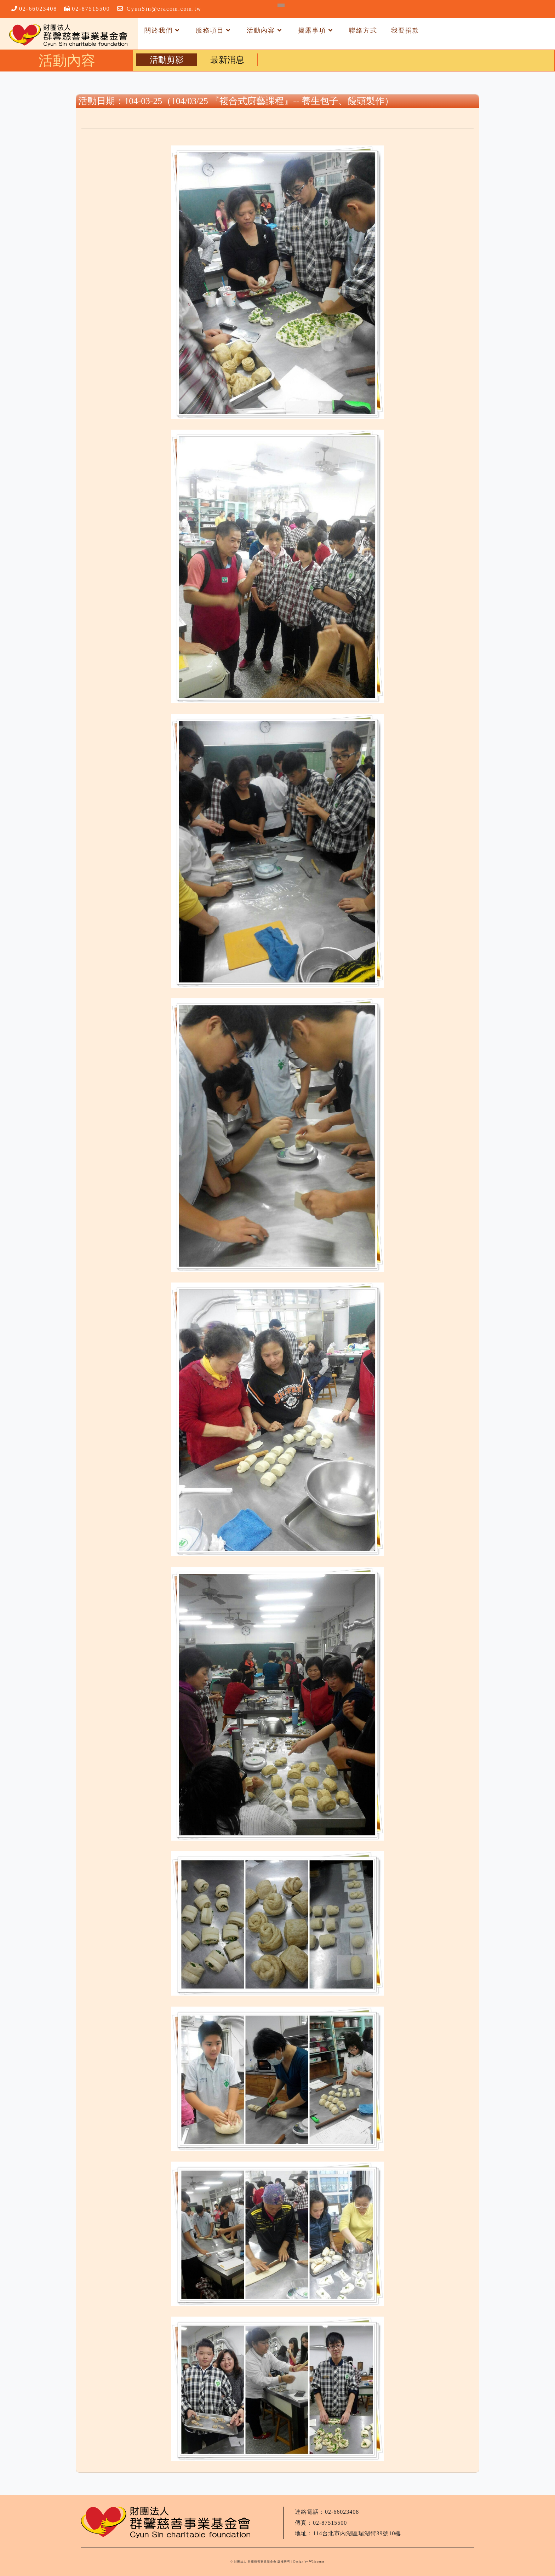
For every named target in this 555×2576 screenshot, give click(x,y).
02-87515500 (91, 9)
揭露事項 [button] (317, 30)
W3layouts (317, 2561)
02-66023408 (38, 9)
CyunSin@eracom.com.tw (164, 9)
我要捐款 (405, 30)
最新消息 (227, 59)
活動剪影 (167, 59)
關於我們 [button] (163, 30)
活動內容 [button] (265, 30)
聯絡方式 (363, 30)
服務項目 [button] (214, 30)
